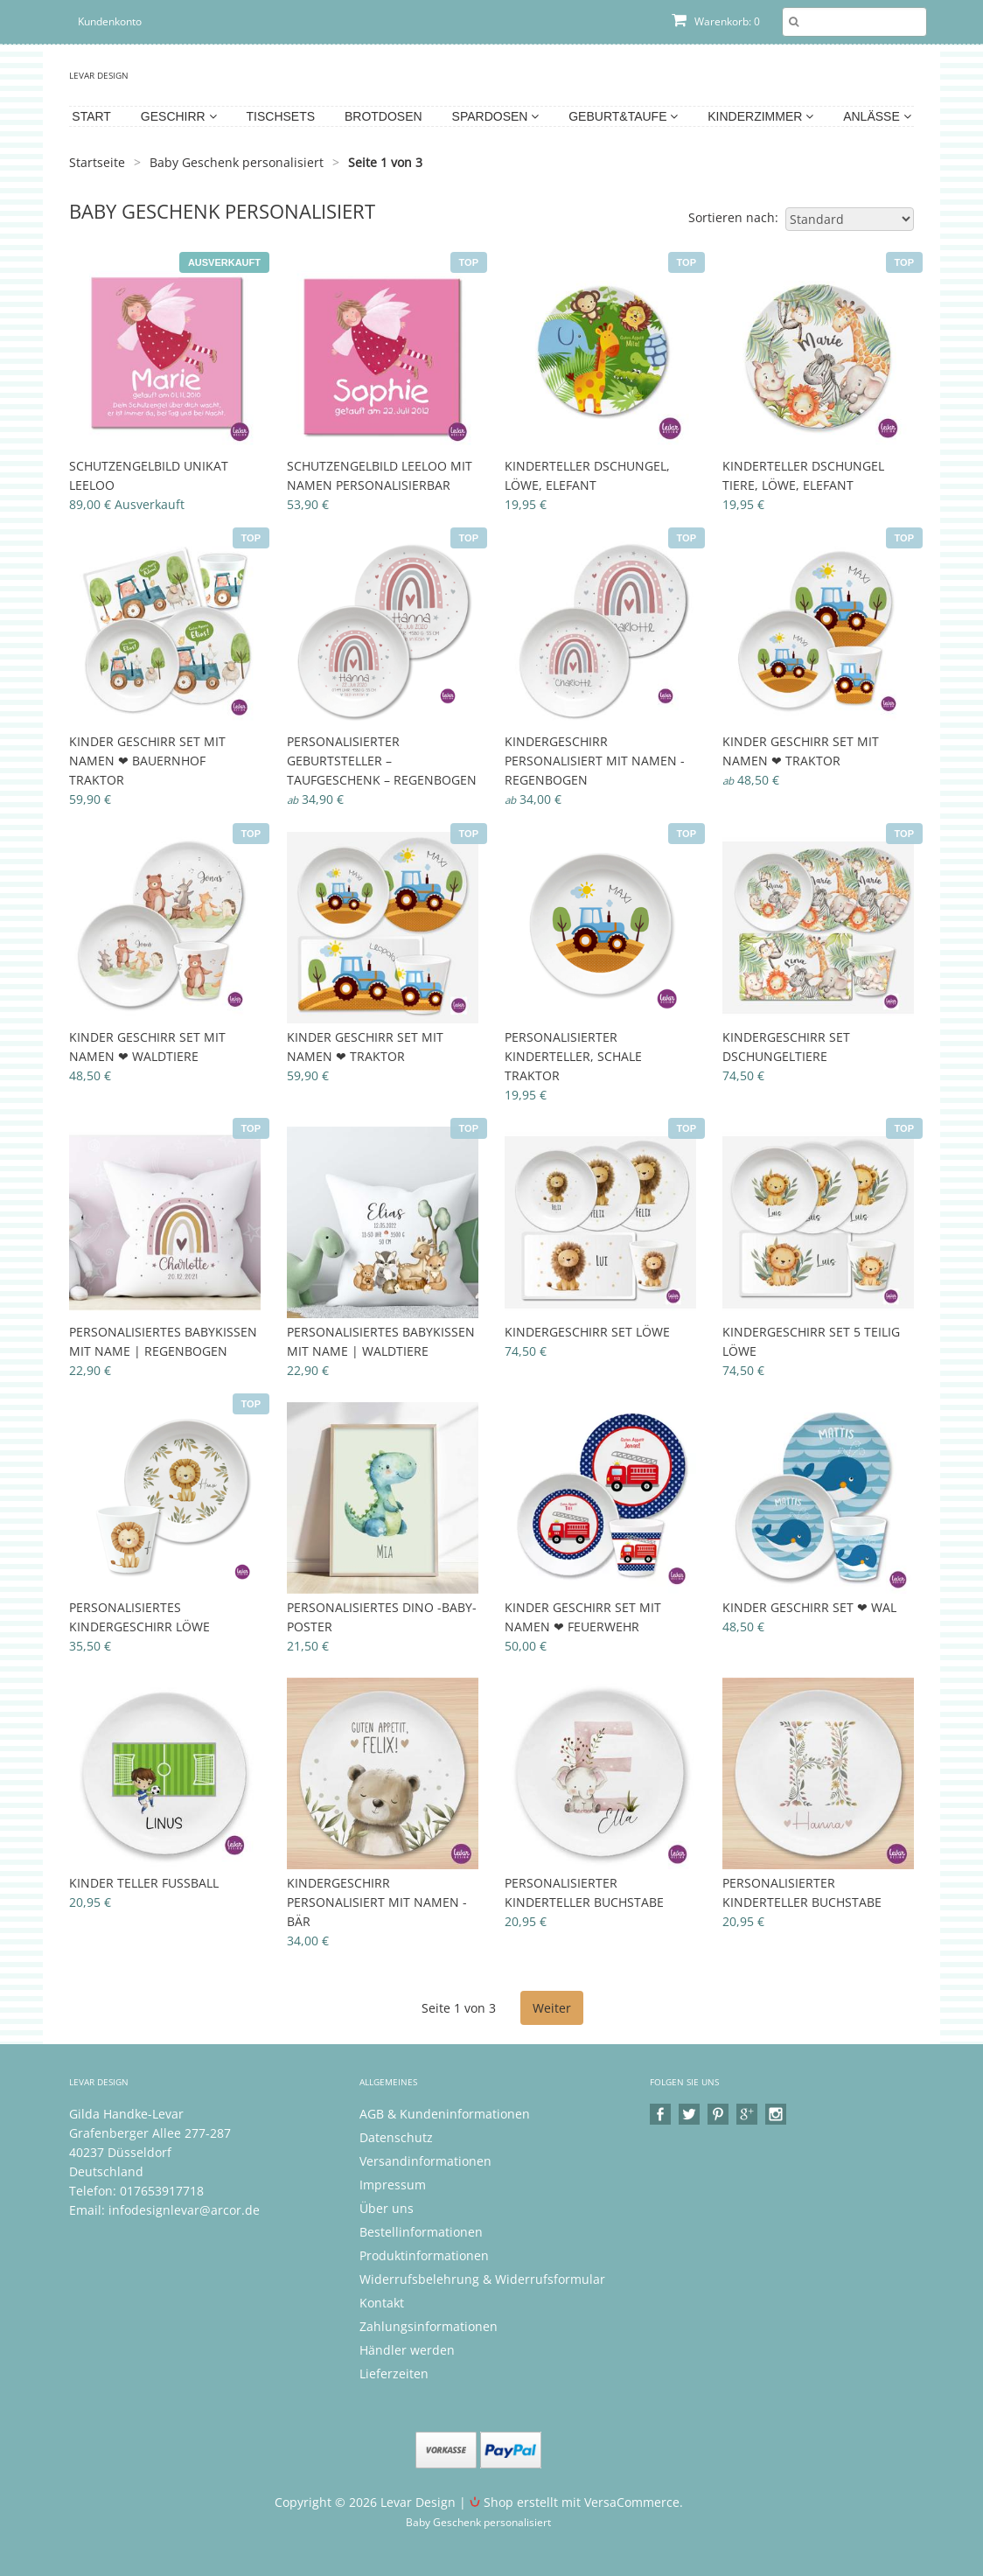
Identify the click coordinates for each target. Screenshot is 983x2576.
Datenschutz (396, 2137)
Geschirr (179, 116)
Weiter (552, 2008)
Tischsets (281, 116)
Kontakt (381, 2302)
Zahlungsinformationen (428, 2326)
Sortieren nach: (733, 217)
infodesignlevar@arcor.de (184, 2210)
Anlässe (876, 116)
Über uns (386, 2208)
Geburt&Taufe (623, 116)
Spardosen (496, 116)
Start (91, 116)
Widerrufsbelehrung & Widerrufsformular (482, 2279)
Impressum (392, 2184)
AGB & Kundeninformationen (444, 2113)
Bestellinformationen (421, 2231)
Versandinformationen (425, 2161)
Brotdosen (383, 116)
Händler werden (407, 2350)
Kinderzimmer (760, 116)
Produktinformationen (424, 2255)
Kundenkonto (110, 21)
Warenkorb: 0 (716, 21)
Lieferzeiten (394, 2373)
